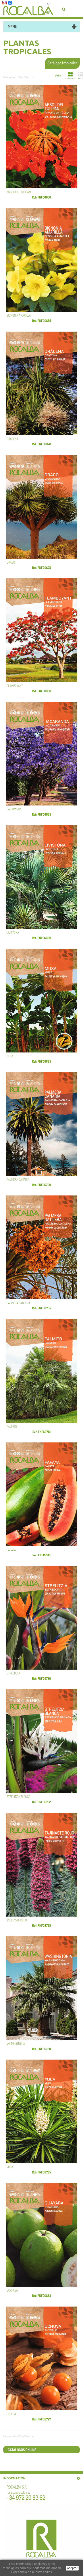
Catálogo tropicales (62, 62)
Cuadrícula (70, 76)
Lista (80, 76)
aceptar (72, 2568)
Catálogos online (22, 2450)
